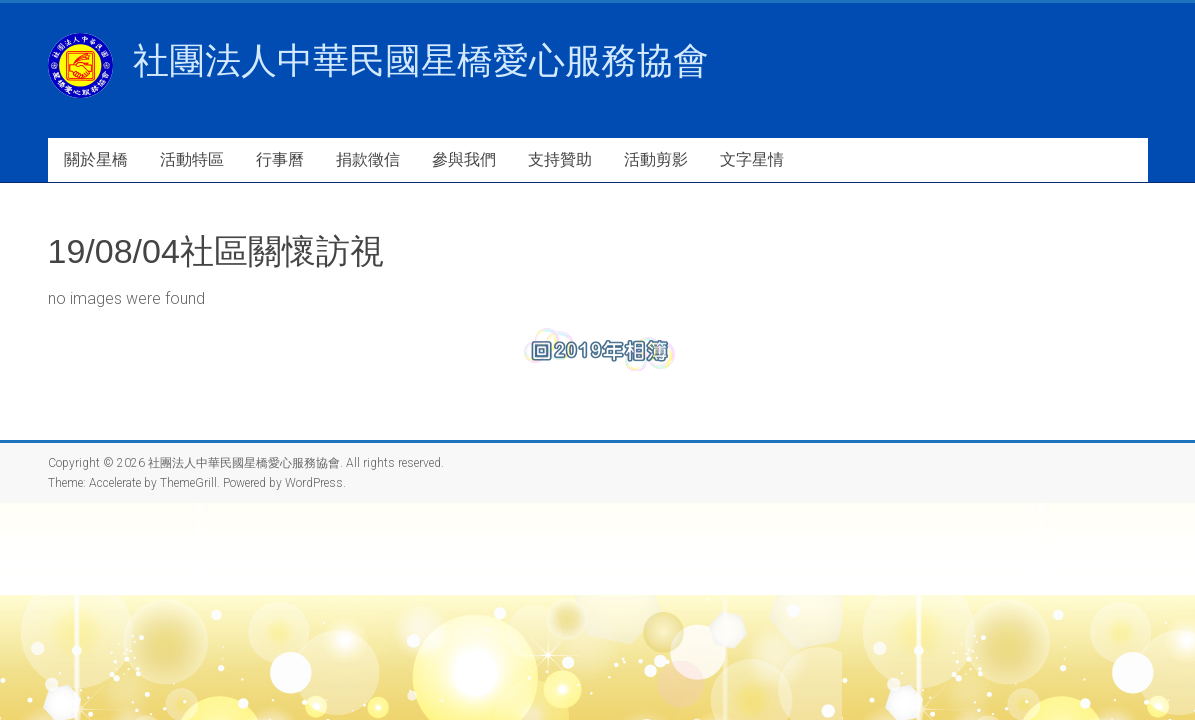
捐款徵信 (368, 159)
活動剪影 (656, 159)
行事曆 (280, 159)
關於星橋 (96, 159)
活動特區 (192, 159)
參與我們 (464, 159)
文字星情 (752, 159)
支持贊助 (560, 159)
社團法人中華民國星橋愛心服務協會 (421, 60)
